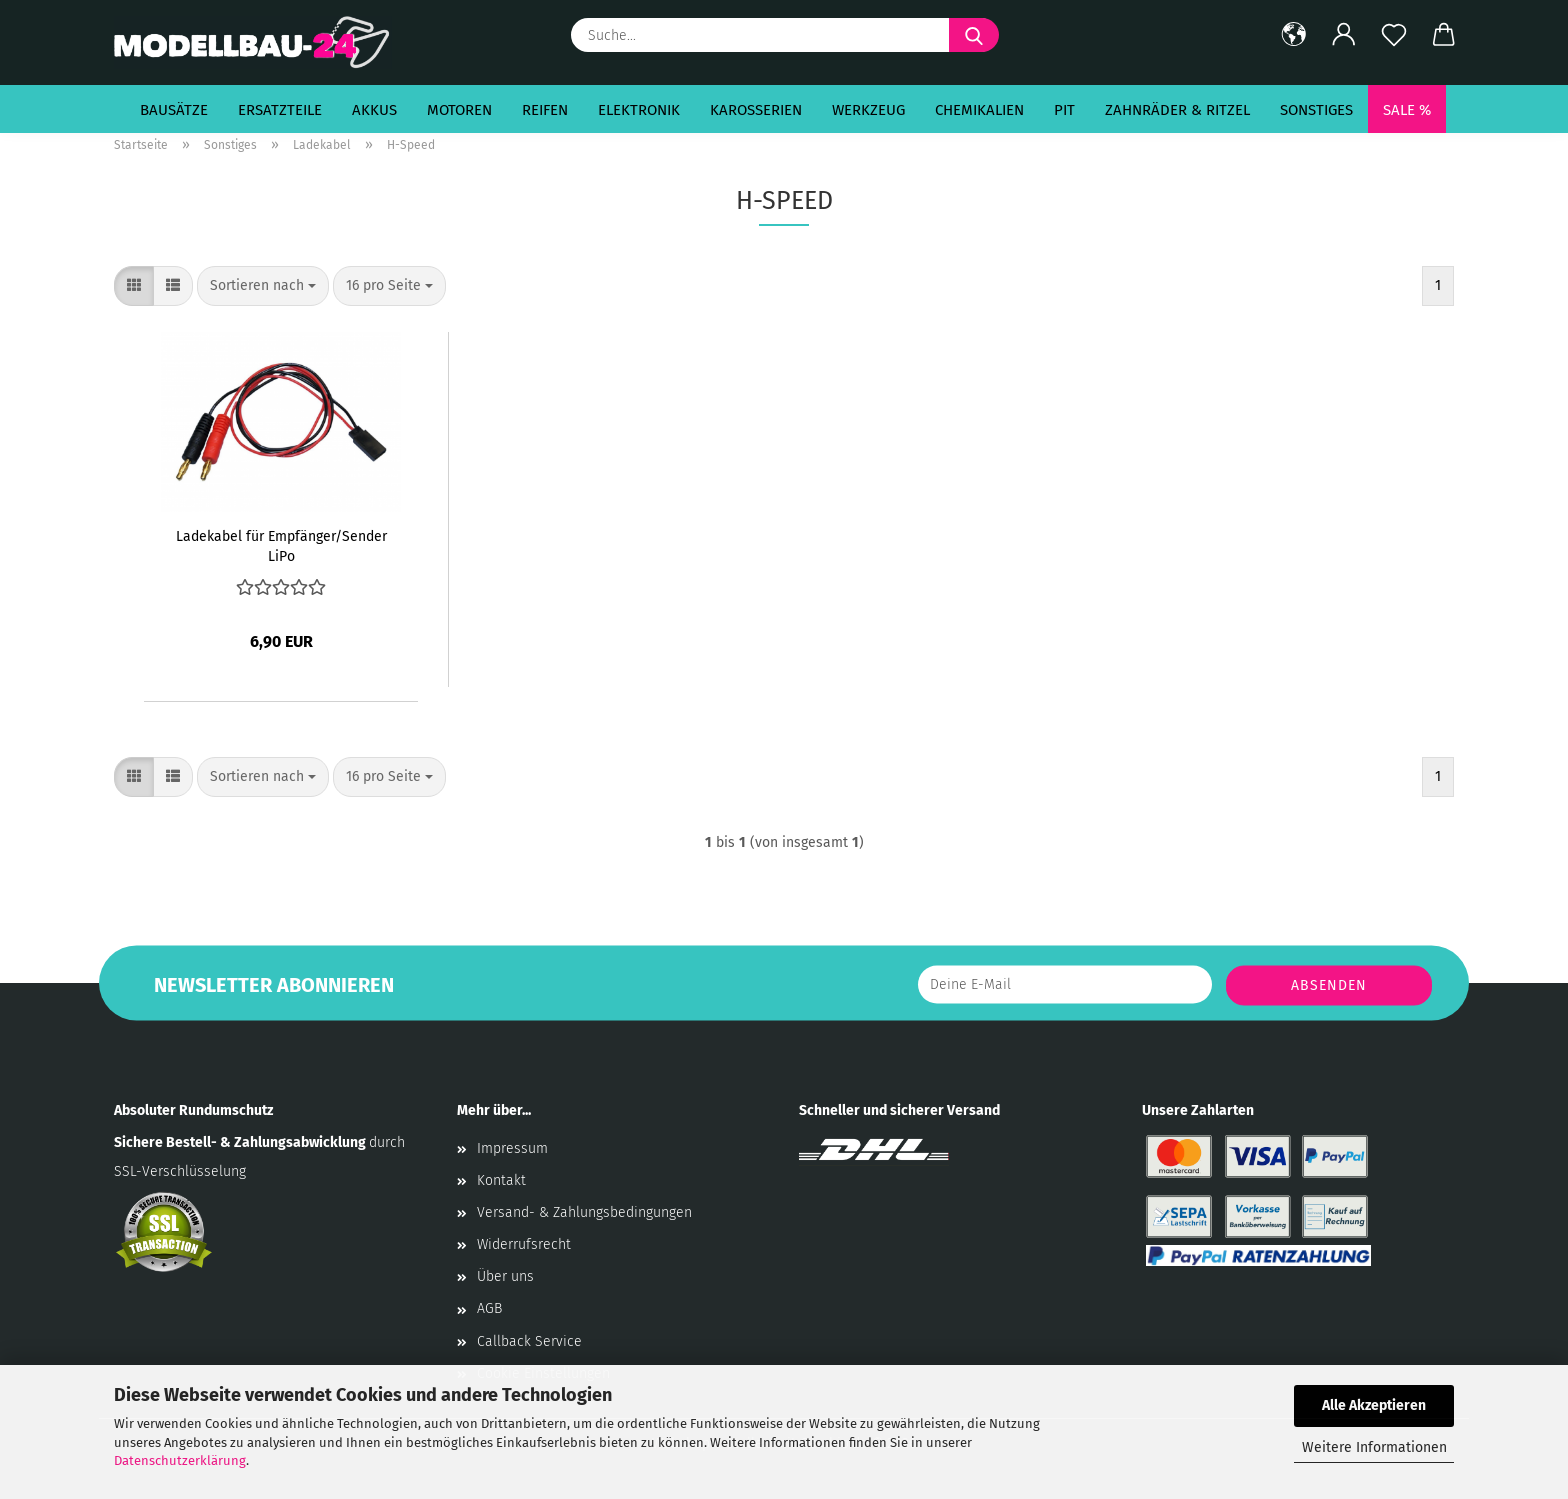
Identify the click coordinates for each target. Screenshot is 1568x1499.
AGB (489, 1308)
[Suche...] (974, 35)
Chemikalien (979, 110)
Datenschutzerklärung (180, 1460)
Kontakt (501, 1180)
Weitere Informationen (1374, 1447)
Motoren (459, 110)
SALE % (1407, 110)
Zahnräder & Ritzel (1177, 110)
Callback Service (529, 1341)
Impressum (512, 1148)
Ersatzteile (280, 110)
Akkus (374, 110)
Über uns (505, 1276)
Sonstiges (1316, 110)
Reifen (545, 110)
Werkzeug (868, 110)
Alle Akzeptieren (1374, 1405)
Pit (1064, 110)
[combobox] (263, 286)
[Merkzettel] (1394, 35)
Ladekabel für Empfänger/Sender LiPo (281, 545)
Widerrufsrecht (524, 1244)
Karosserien (756, 110)
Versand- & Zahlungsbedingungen (584, 1212)
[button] (1294, 35)
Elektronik (639, 110)
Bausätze (174, 110)
